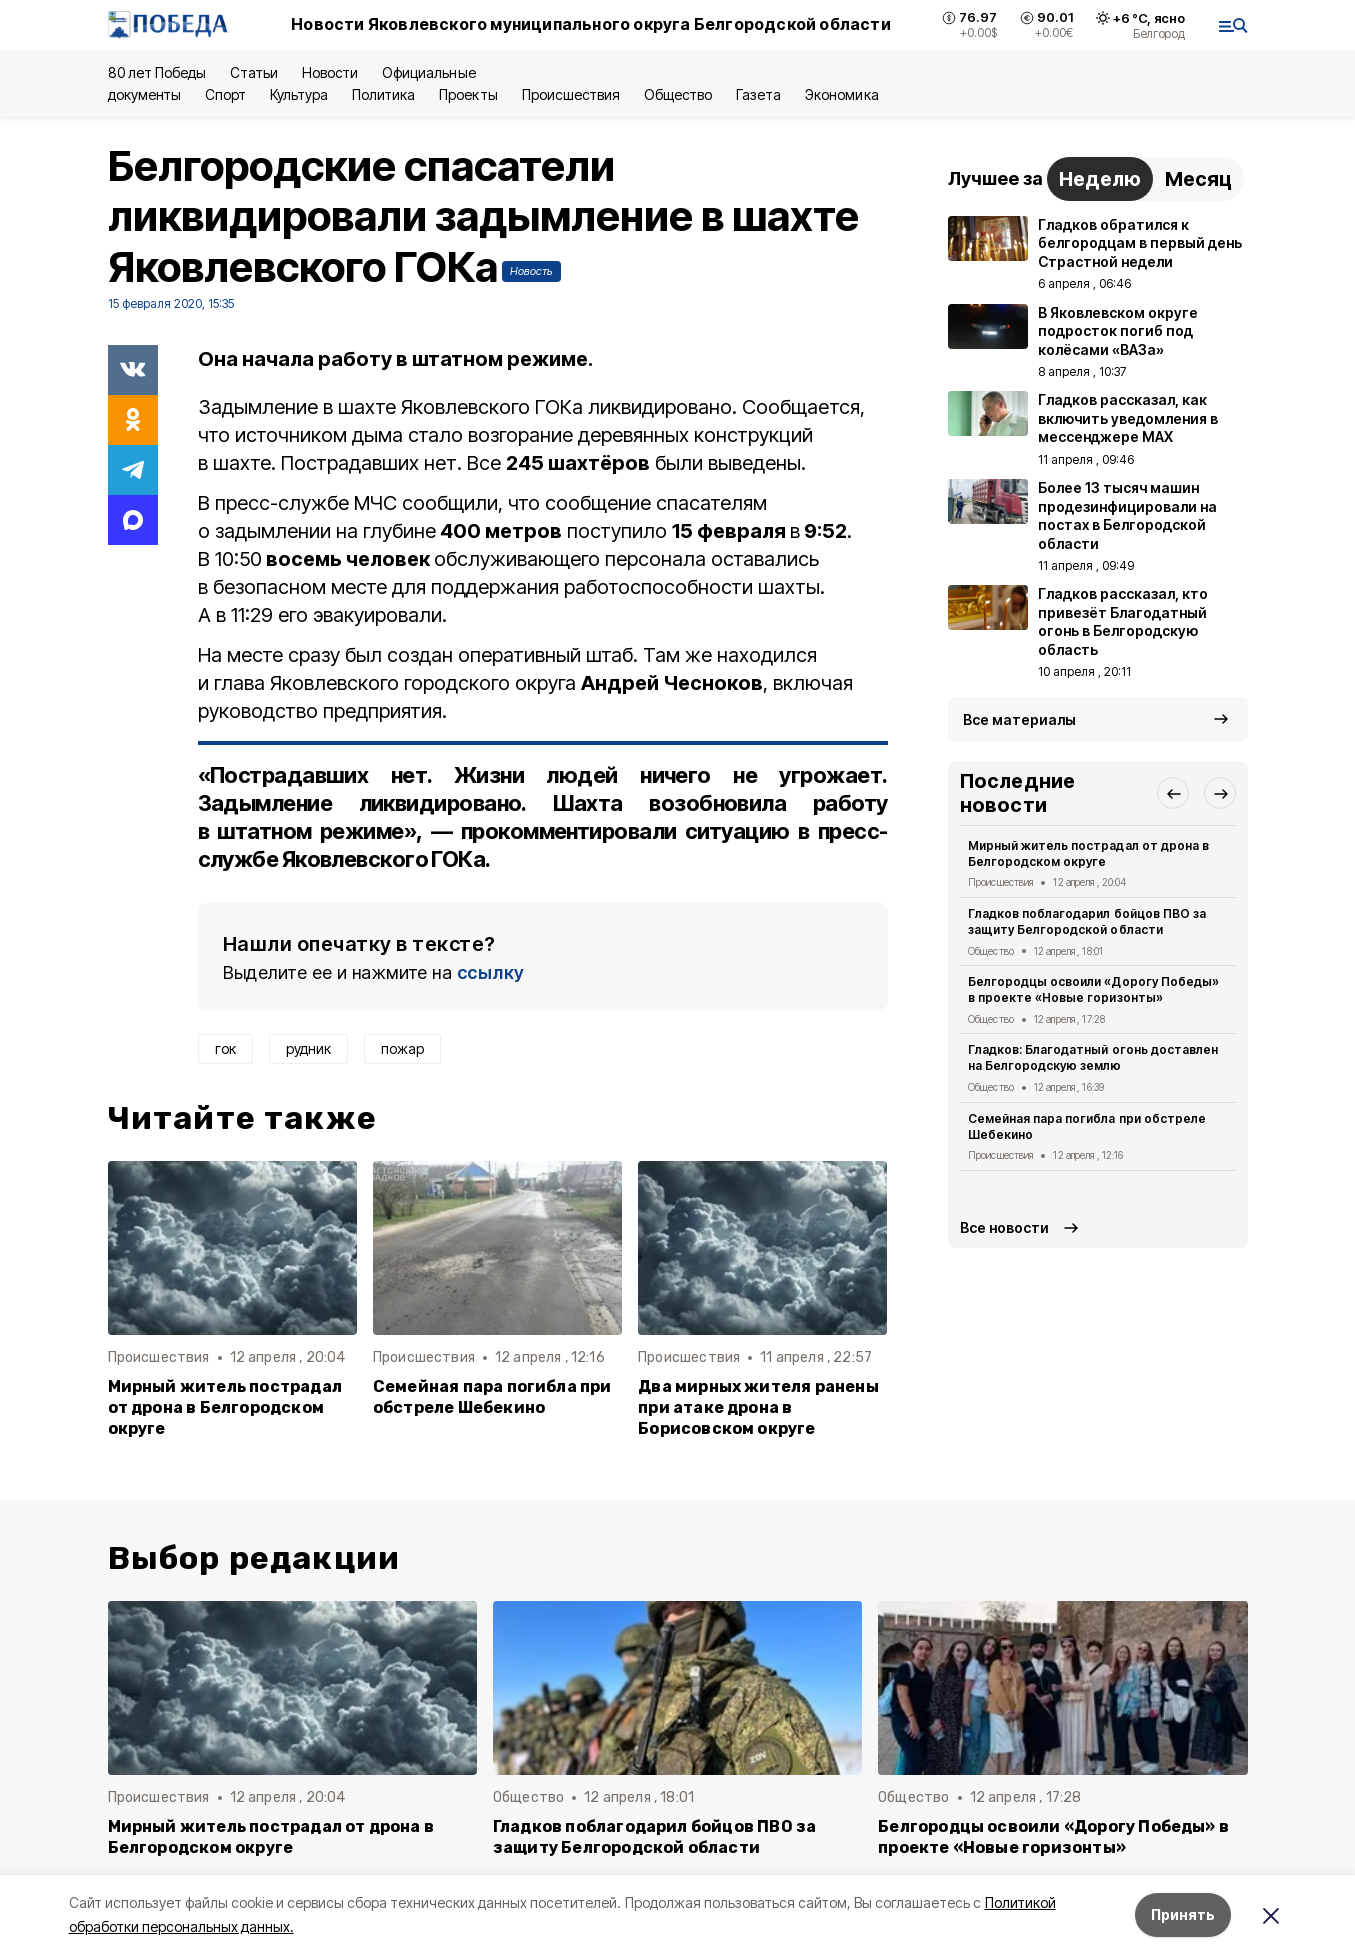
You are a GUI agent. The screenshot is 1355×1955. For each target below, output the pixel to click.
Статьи (254, 72)
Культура (299, 94)
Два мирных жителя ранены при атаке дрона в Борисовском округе (758, 1407)
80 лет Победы (157, 72)
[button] (1173, 793)
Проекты (468, 94)
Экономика (841, 94)
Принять (1183, 1914)
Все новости (1004, 1227)
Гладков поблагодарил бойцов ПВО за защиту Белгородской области (1087, 921)
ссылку (491, 972)
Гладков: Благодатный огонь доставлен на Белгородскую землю (1093, 1057)
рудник (308, 1048)
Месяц (1198, 179)
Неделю (1100, 179)
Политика (383, 94)
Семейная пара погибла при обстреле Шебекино (492, 1397)
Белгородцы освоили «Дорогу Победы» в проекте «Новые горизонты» (1093, 989)
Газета (758, 94)
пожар (402, 1048)
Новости (330, 72)
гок (225, 1048)
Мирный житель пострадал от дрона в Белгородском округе (225, 1407)
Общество (678, 94)
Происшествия (571, 94)
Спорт (225, 94)
